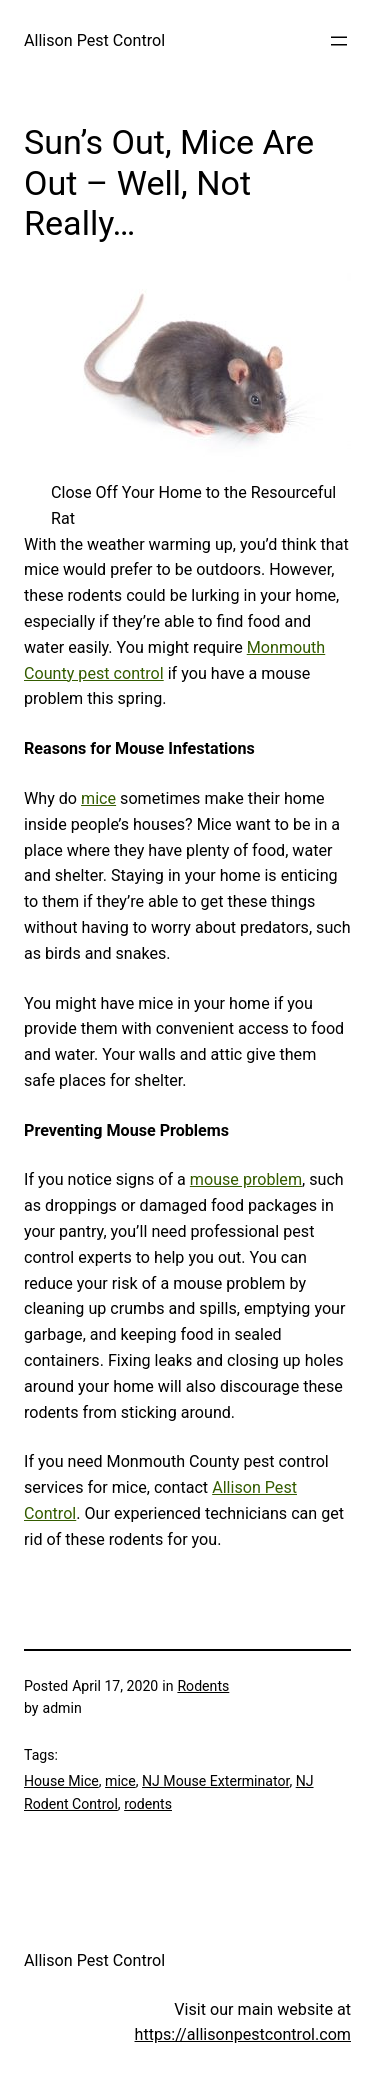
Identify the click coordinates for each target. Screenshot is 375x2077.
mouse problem (246, 1179)
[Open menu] (339, 41)
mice (98, 798)
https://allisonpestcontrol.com (243, 2034)
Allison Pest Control (94, 40)
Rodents (203, 1686)
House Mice (61, 1781)
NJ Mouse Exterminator (215, 1781)
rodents (148, 1804)
